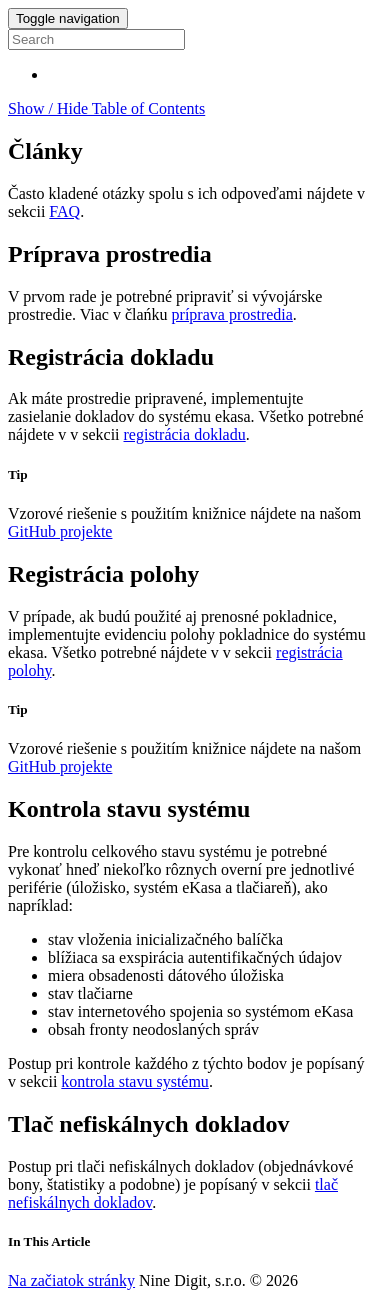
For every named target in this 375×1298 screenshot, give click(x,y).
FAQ (64, 211)
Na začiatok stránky (71, 1280)
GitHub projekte (60, 531)
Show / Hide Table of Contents (106, 108)
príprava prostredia (232, 314)
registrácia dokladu (185, 434)
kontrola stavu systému (135, 1081)
